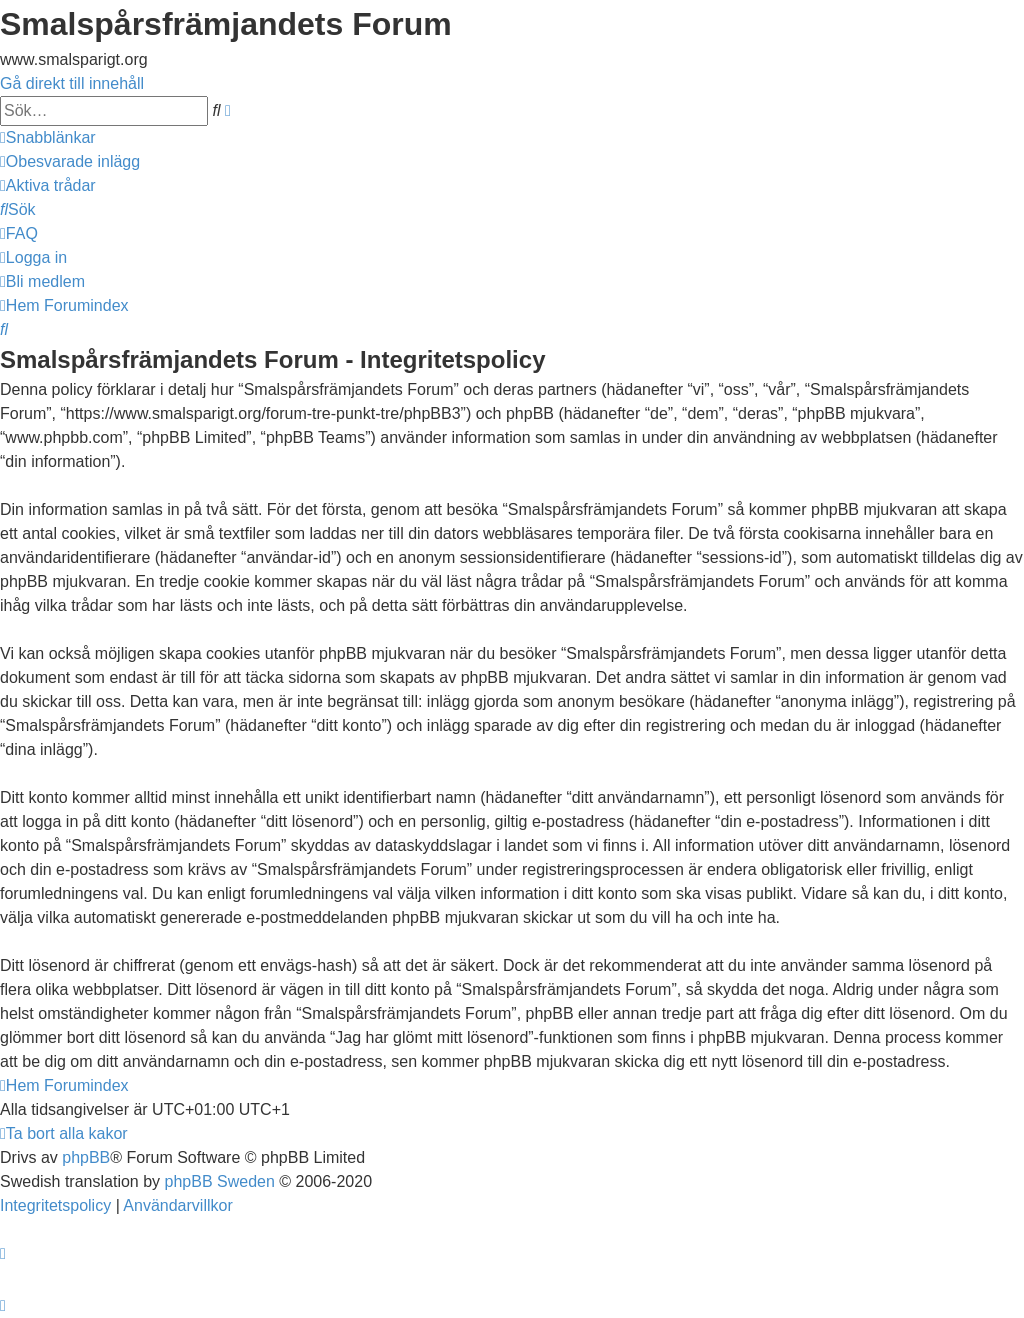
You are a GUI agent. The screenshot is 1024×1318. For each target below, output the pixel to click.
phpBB (86, 1157)
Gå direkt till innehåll (72, 83)
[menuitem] (70, 161)
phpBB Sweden (220, 1181)
